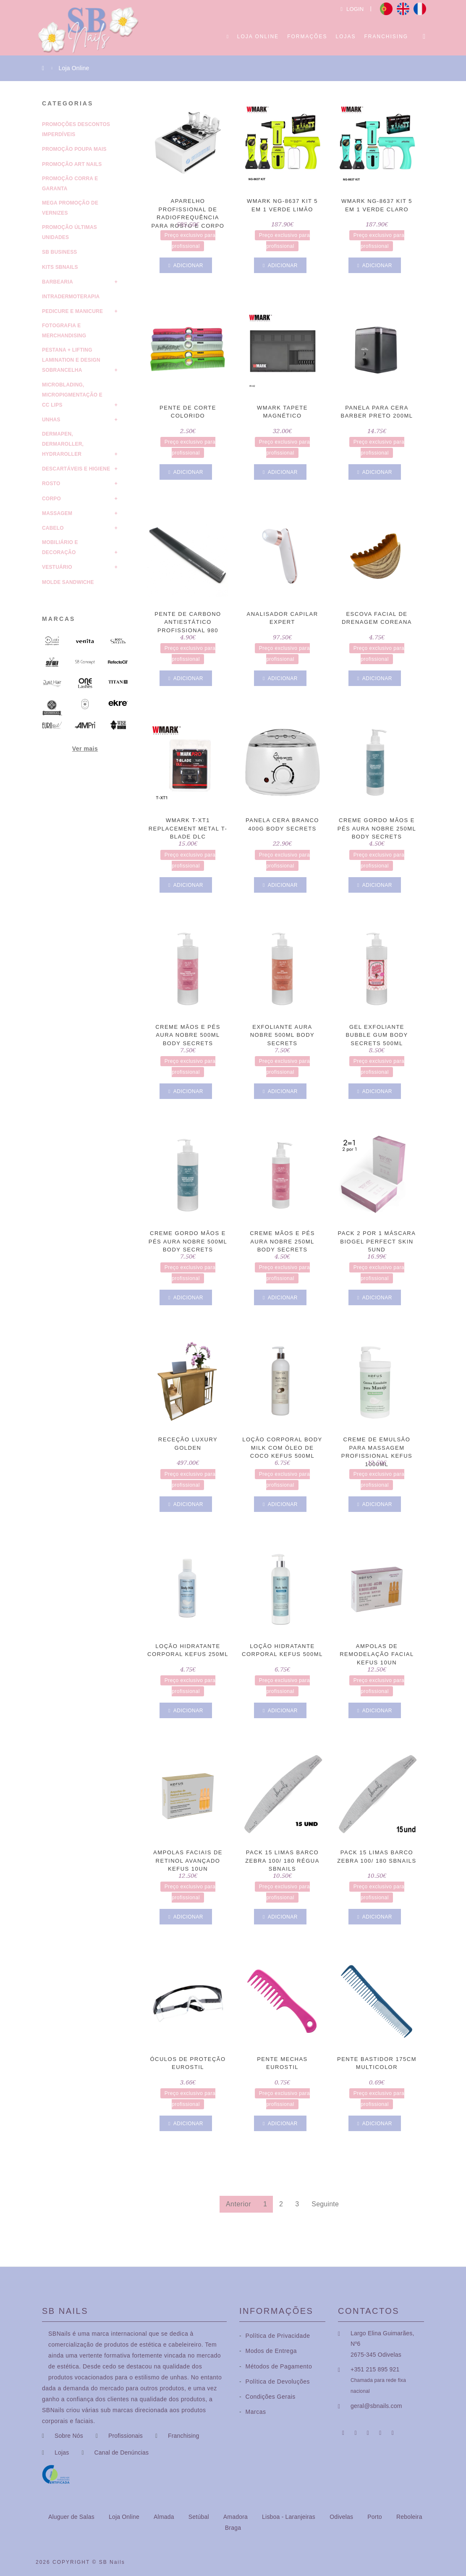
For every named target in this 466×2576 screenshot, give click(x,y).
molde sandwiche (68, 582)
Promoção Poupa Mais (74, 149)
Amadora (236, 2516)
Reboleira (409, 2516)
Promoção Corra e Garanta (70, 184)
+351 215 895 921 (375, 2369)
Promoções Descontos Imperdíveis (76, 129)
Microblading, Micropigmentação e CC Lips (72, 395)
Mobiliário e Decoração (60, 547)
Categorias (67, 103)
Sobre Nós (69, 2435)
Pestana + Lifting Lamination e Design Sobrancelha (71, 360)
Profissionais (125, 2435)
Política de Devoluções (274, 2381)
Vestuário (57, 567)
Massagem (57, 513)
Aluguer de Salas (72, 2516)
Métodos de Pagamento (275, 2366)
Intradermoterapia (70, 297)
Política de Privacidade (274, 2335)
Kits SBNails (60, 267)
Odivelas (342, 2516)
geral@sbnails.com (376, 2406)
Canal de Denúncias (121, 2452)
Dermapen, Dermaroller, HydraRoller (63, 444)
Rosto (51, 483)
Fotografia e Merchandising (64, 331)
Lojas (345, 36)
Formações (307, 36)
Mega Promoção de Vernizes (70, 208)
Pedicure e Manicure (72, 311)
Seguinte (325, 2204)
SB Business (59, 252)
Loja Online (258, 36)
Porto (375, 2516)
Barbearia (57, 282)
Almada (165, 2516)
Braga (233, 2527)
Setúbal (199, 2516)
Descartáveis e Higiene (76, 469)
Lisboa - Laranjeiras (289, 2516)
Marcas (58, 618)
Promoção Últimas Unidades (69, 232)
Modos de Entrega (268, 2350)
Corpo (51, 499)
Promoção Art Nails (72, 164)
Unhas (51, 420)
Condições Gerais (267, 2396)
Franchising (386, 36)
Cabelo (53, 528)
